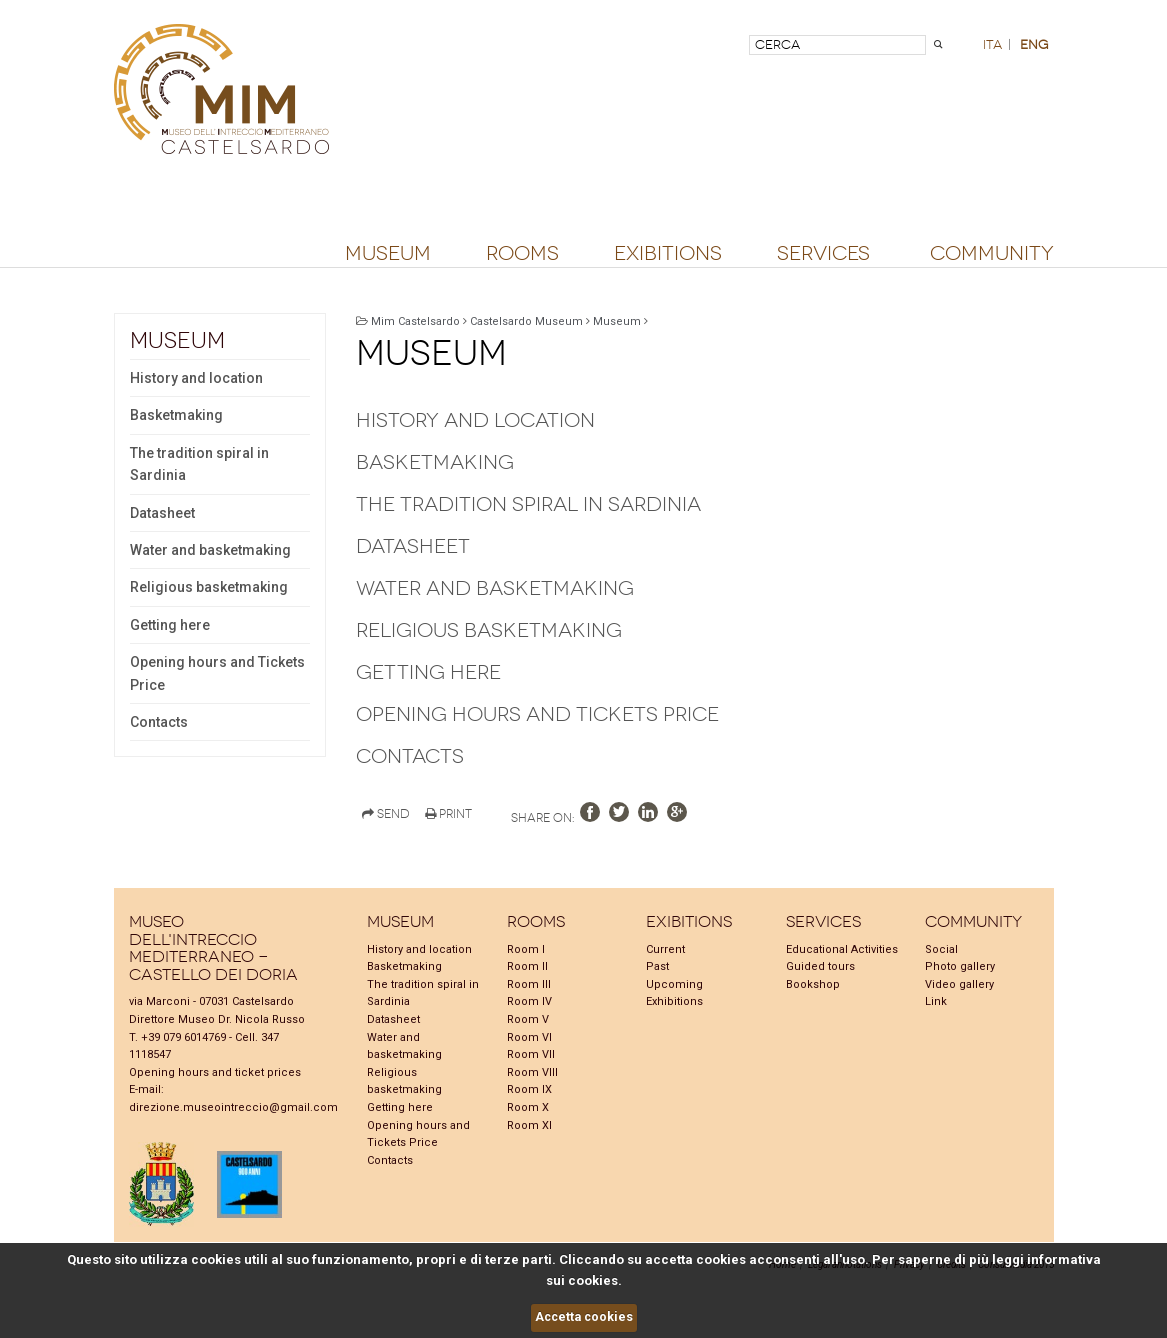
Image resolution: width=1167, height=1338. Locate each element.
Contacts (159, 722)
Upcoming (674, 984)
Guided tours (820, 966)
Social (941, 949)
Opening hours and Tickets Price (217, 673)
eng (1034, 44)
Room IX (529, 1089)
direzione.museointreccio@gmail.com (233, 1107)
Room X (528, 1107)
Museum (388, 254)
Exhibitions (674, 1001)
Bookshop (813, 984)
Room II (527, 966)
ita (992, 44)
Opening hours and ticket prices (215, 1072)
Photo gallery (960, 966)
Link (936, 1001)
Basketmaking (176, 415)
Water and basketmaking (210, 550)
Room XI (529, 1125)
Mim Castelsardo (415, 321)
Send (386, 814)
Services (823, 254)
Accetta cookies (584, 1317)
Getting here (170, 625)
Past (657, 966)
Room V (528, 1019)
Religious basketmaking (209, 587)
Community (992, 254)
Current (665, 949)
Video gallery (959, 984)
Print (448, 814)
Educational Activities (842, 949)
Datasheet (162, 513)
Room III (529, 984)
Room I (526, 949)
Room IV (529, 1001)
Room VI (529, 1037)
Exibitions (668, 254)
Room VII (531, 1054)
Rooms (522, 254)
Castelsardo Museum (526, 321)
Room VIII (532, 1072)
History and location (196, 378)
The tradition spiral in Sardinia (199, 464)
